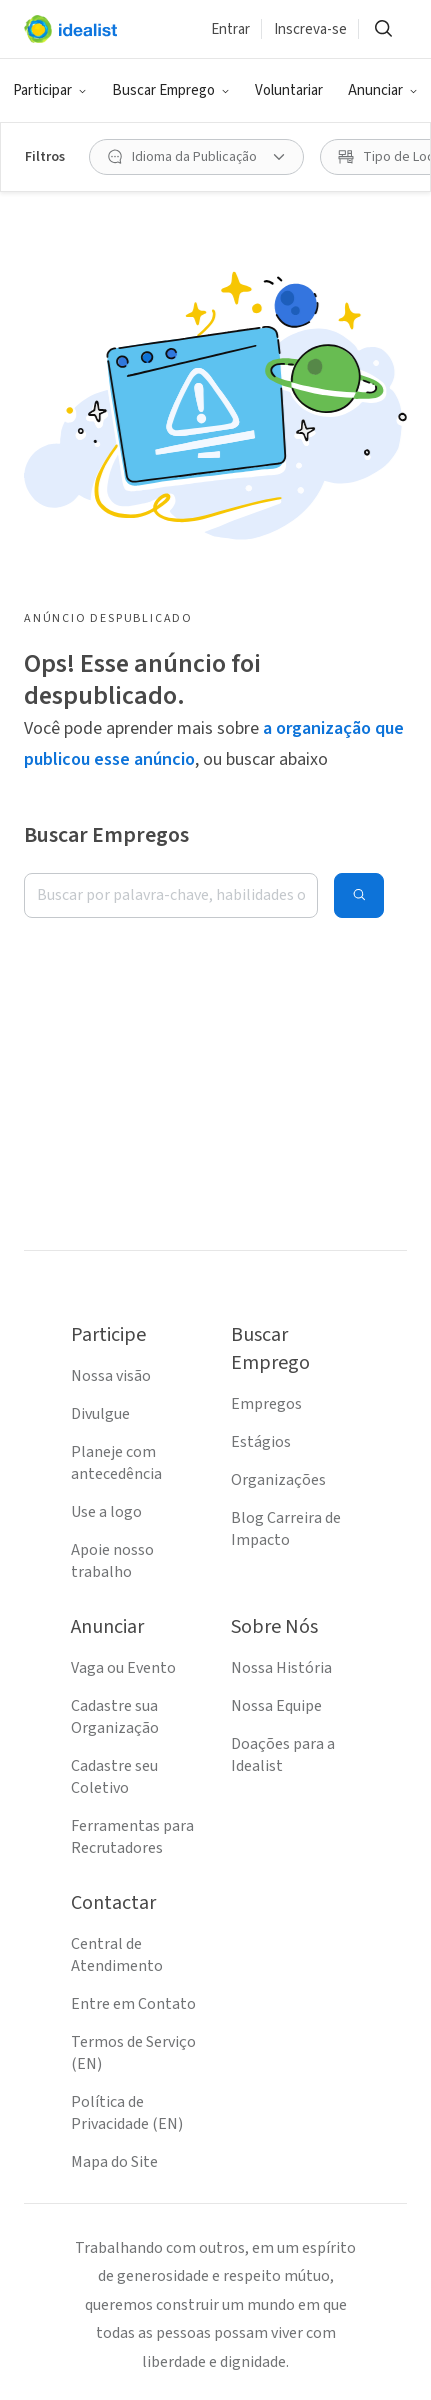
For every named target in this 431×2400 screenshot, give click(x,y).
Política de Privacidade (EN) (127, 2113)
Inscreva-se (310, 29)
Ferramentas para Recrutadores (132, 1837)
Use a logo (106, 1512)
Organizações (278, 1480)
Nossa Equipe (276, 1706)
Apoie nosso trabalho (112, 1561)
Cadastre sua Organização (115, 1717)
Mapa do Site (114, 2162)
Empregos (266, 1404)
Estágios (261, 1442)
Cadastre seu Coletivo (114, 1777)
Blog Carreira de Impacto (286, 1529)
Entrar (230, 29)
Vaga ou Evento (123, 1668)
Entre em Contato (133, 2004)
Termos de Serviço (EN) (133, 2053)
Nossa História (281, 1668)
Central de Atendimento (117, 1955)
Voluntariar (289, 90)
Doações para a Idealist (283, 1755)
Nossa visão (111, 1376)
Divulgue (100, 1414)
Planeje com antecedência (116, 1463)
